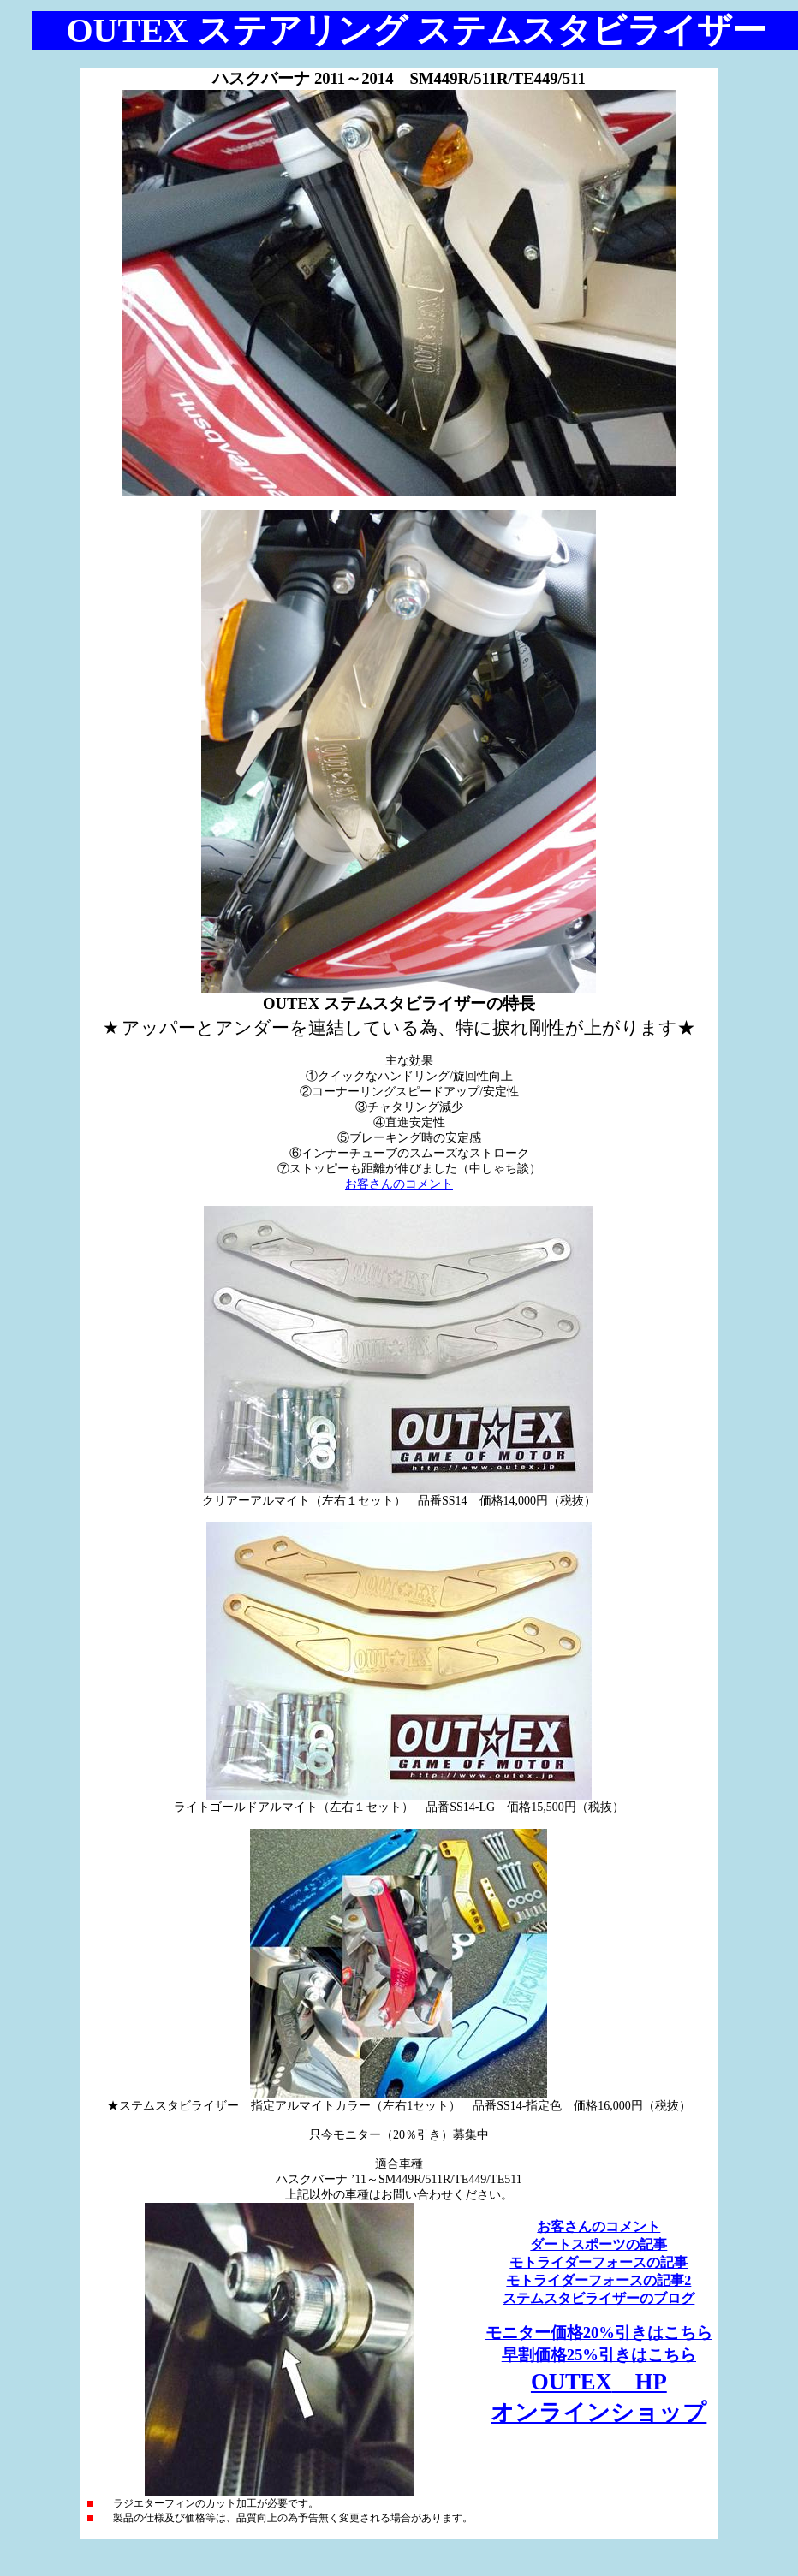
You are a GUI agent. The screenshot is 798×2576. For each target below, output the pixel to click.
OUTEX (599, 2382)
